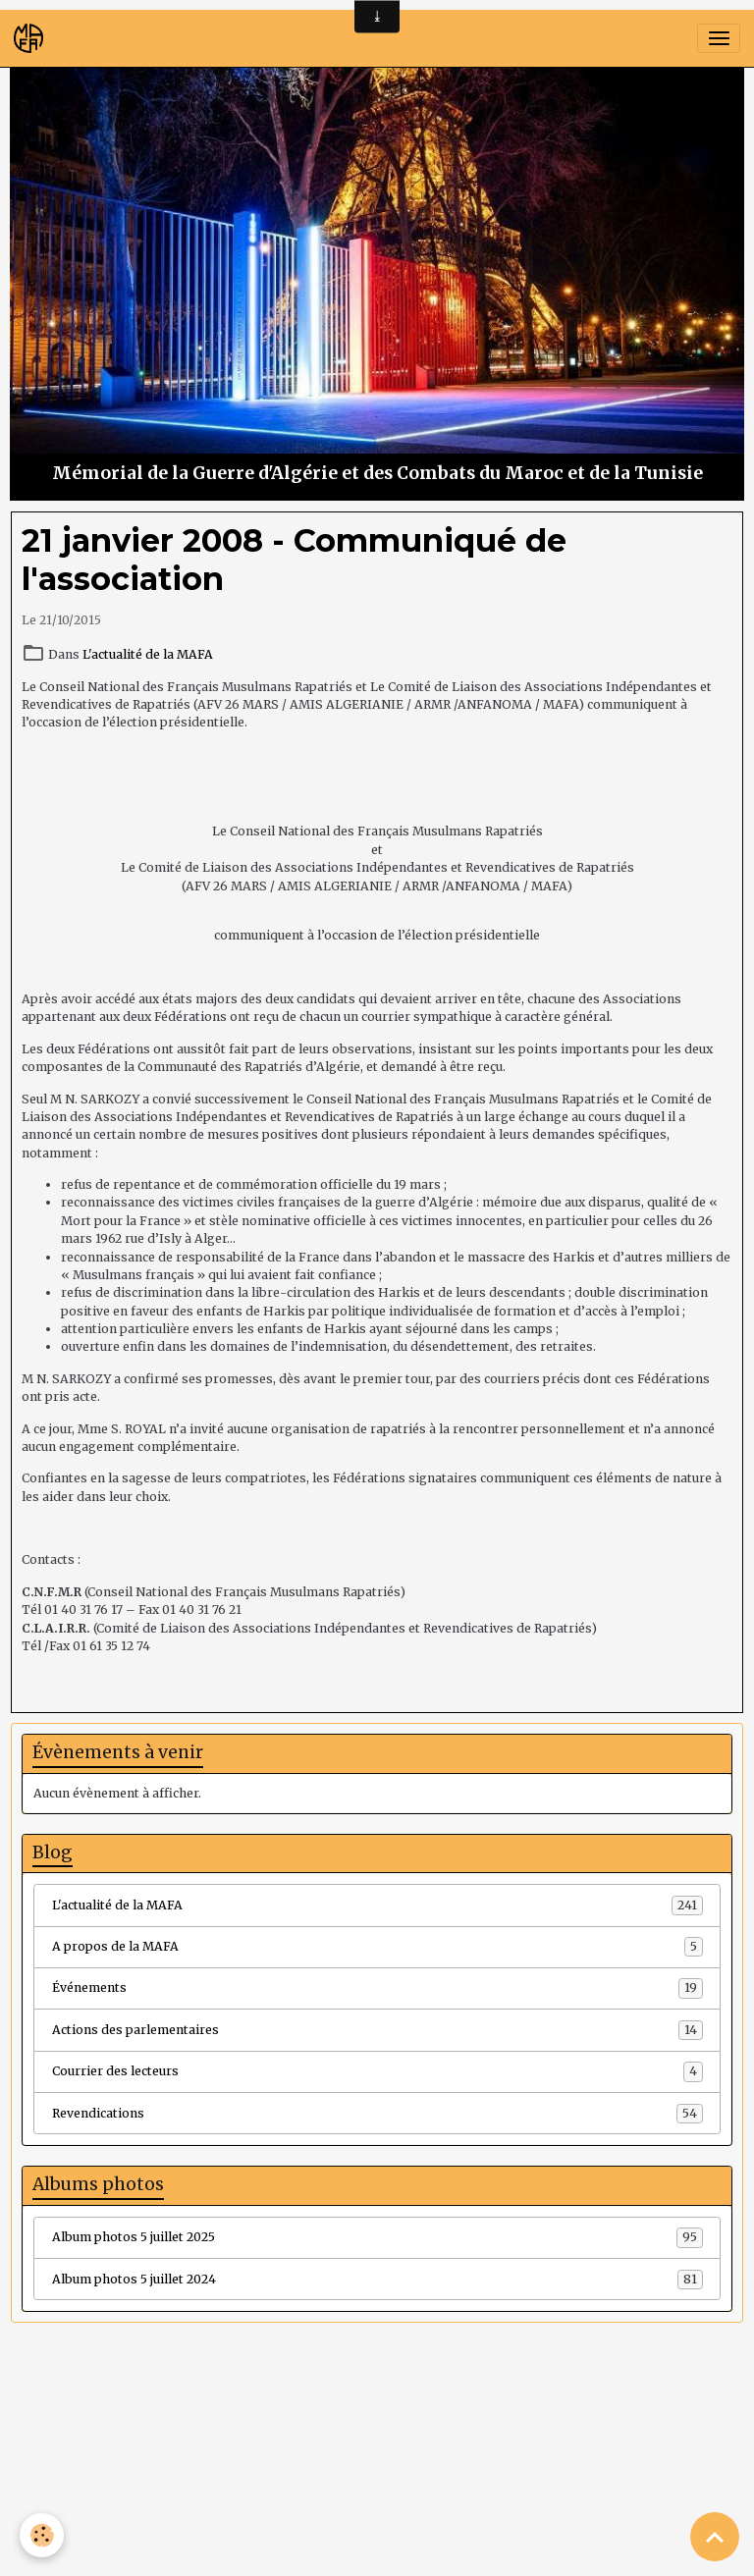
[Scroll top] (714, 2536)
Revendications (377, 2113)
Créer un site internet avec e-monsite (256, 2478)
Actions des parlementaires (377, 2030)
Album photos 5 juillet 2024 (377, 2279)
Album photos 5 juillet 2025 (377, 2237)
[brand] (32, 38)
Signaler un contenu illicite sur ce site (499, 2478)
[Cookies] (42, 2535)
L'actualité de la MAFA (147, 654)
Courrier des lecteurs (377, 2071)
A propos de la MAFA (377, 1947)
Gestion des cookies (377, 2552)
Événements (377, 1988)
